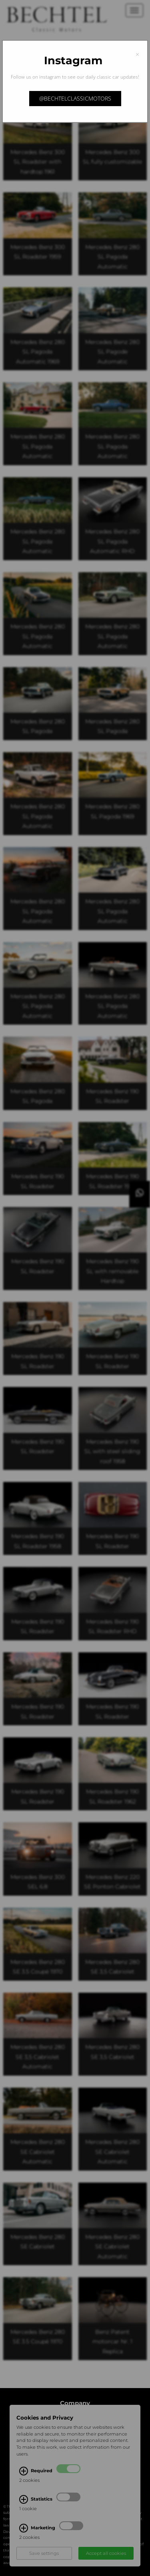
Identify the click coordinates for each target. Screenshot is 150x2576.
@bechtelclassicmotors (75, 98)
